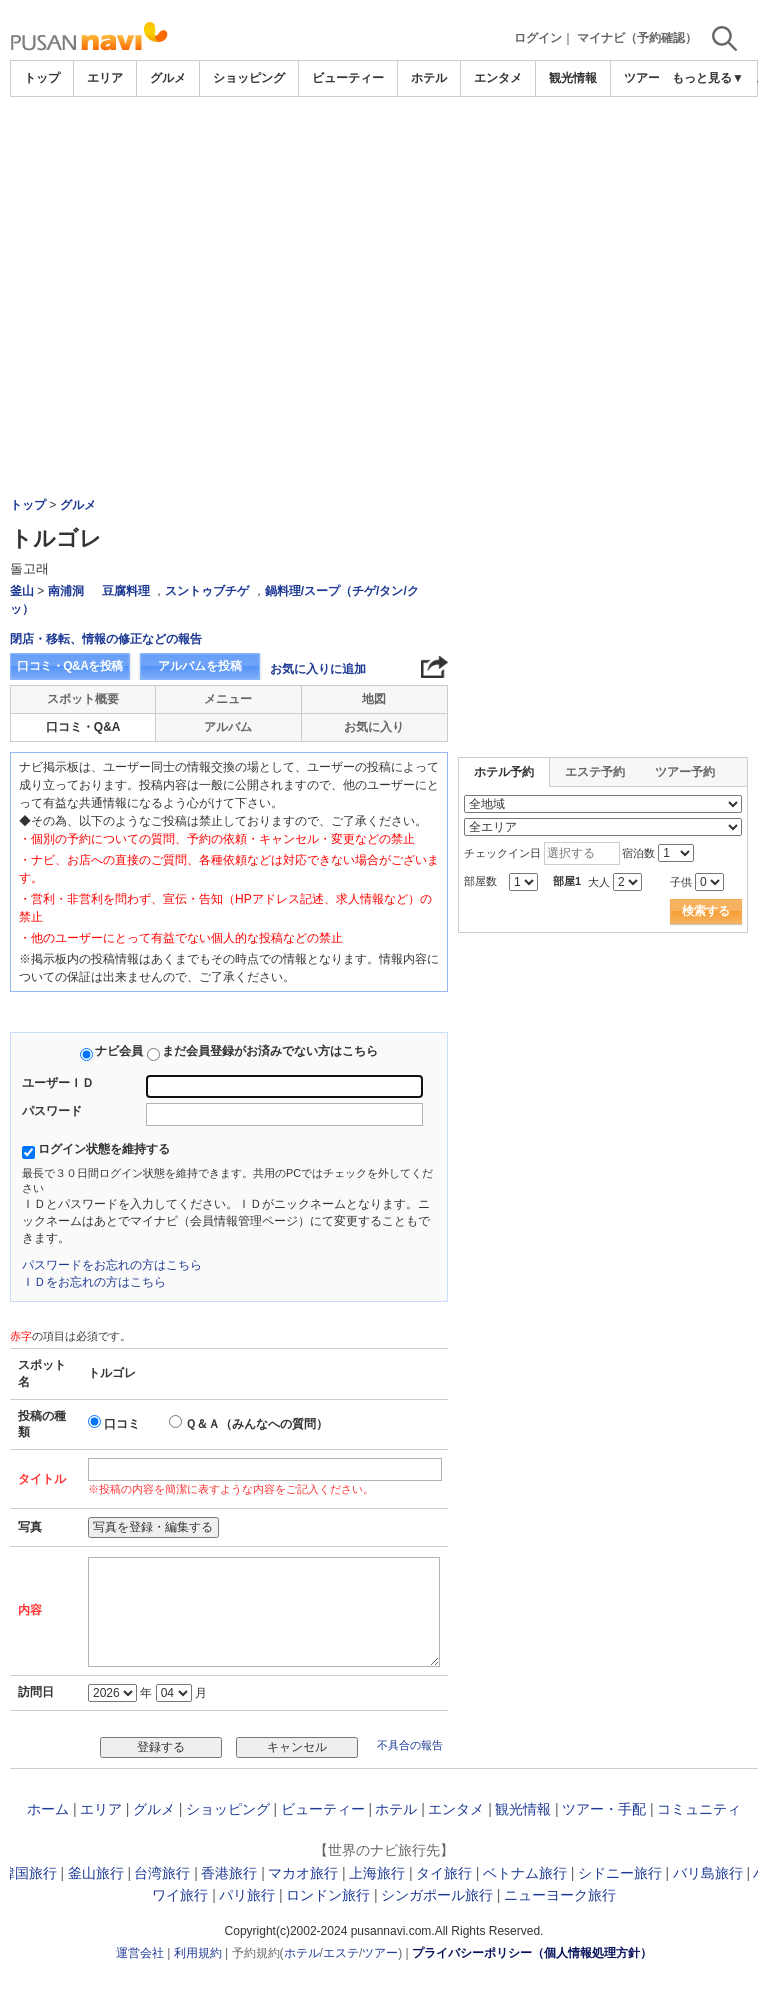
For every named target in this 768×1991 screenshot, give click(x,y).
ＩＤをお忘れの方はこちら (94, 1282)
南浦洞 (66, 591)
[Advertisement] (384, 247)
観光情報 (573, 78)
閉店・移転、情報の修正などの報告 (106, 639)
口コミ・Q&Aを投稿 (70, 666)
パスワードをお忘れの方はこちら (112, 1265)
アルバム (228, 727)
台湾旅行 (162, 1873)
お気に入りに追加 (318, 669)
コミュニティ (699, 1809)
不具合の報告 (410, 1745)
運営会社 (140, 1953)
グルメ (168, 78)
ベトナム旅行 (525, 1873)
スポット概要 (83, 699)
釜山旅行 (96, 1873)
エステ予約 (595, 772)
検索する (706, 911)
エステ (341, 1953)
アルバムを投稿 (200, 666)
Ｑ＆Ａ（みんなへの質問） (256, 1424)
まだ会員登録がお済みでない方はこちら (270, 1051)
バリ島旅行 (708, 1873)
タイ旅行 (444, 1873)
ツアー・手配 (604, 1809)
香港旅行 (229, 1873)
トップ (42, 78)
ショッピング (249, 78)
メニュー (228, 699)
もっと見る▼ (708, 78)
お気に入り (374, 727)
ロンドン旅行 (328, 1895)
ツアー (380, 1953)
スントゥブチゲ (207, 591)
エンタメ (498, 78)
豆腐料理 (126, 591)
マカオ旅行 (303, 1873)
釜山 (22, 591)
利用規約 (198, 1953)
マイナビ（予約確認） (637, 38)
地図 (374, 699)
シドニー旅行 (620, 1873)
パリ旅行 (247, 1895)
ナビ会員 (119, 1051)
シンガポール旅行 (437, 1895)
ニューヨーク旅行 (560, 1895)
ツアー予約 (685, 772)
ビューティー (348, 78)
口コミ (122, 1424)
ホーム (48, 1809)
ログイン (538, 38)
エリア (105, 78)
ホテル (429, 78)
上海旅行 (377, 1873)
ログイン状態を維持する (104, 1149)
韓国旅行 (29, 1873)
